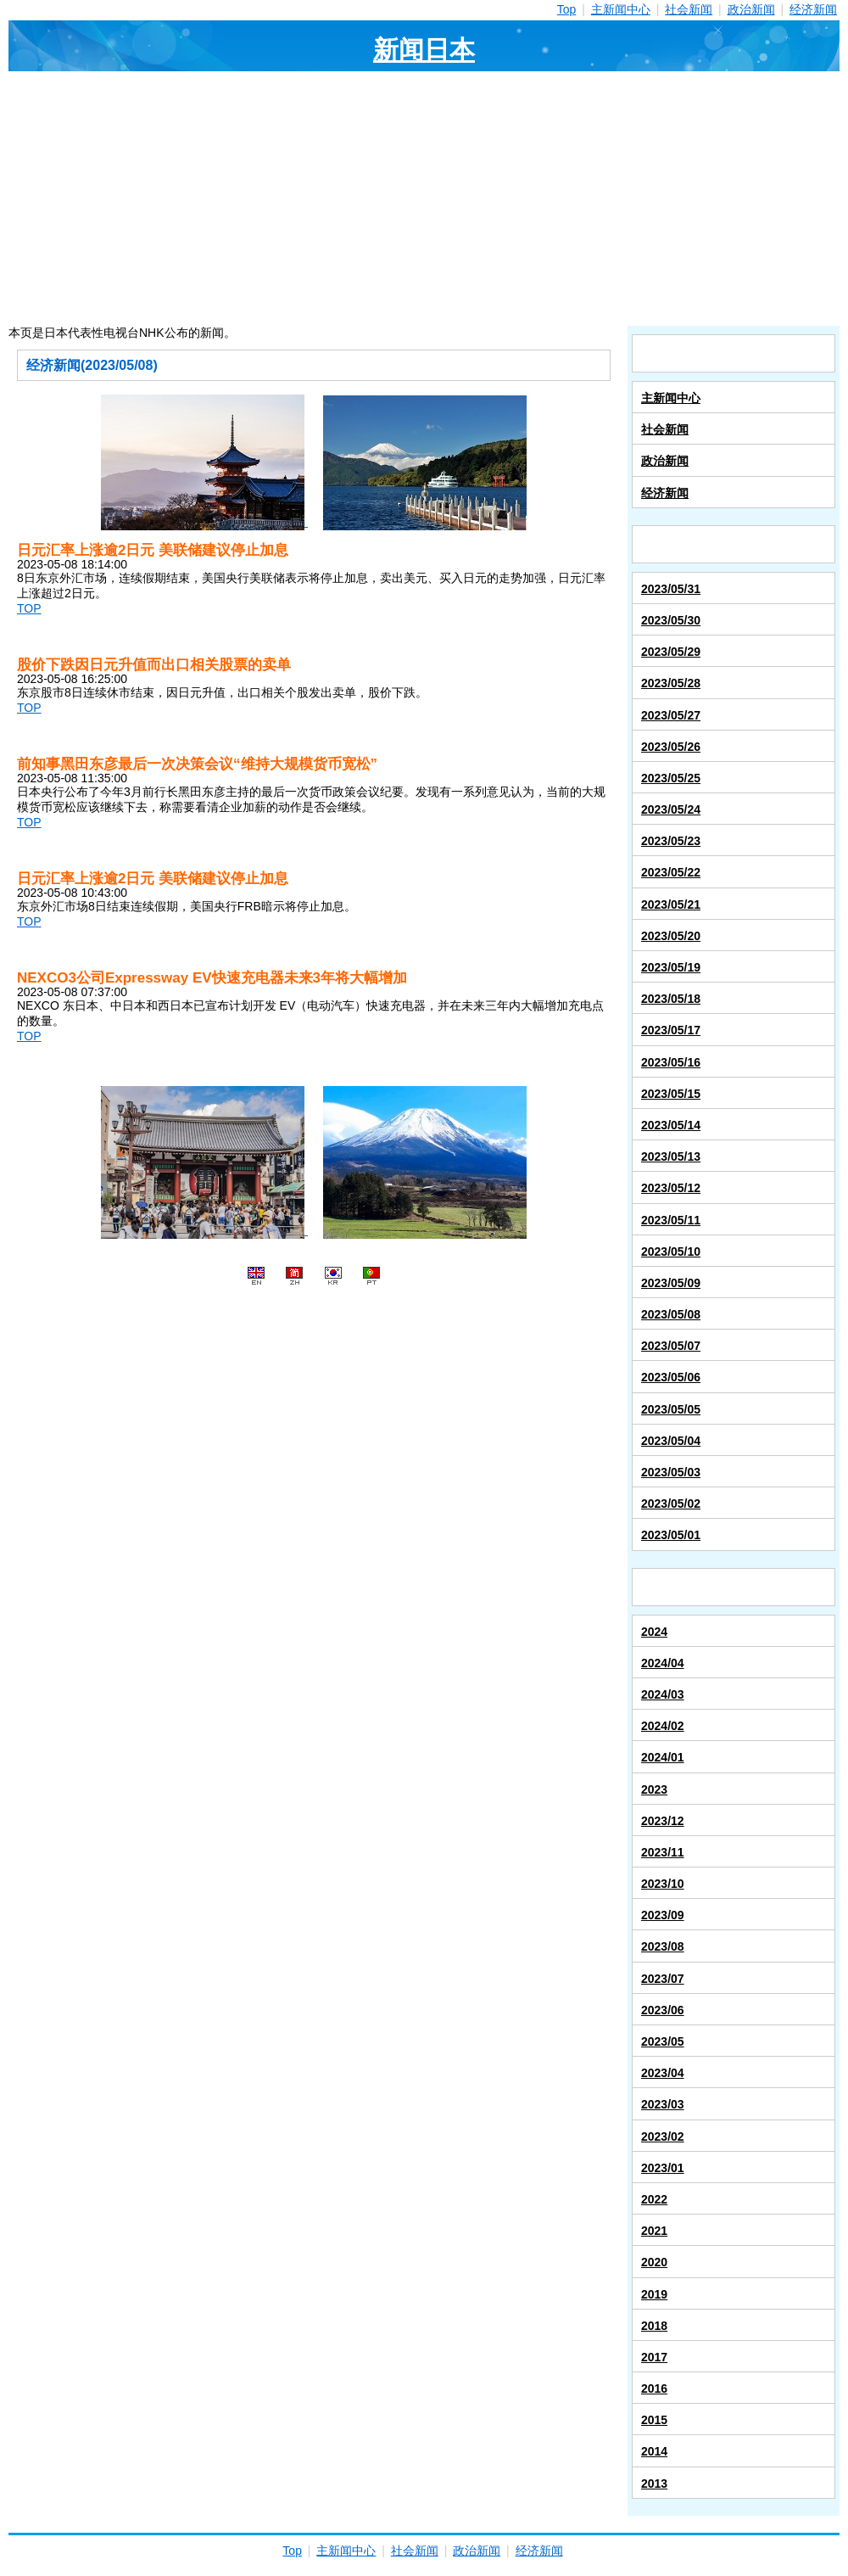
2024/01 (662, 1757)
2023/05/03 (670, 1472)
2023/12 (662, 1821)
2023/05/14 (670, 1125)
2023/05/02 (670, 1503)
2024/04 (662, 1663)
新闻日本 (424, 50)
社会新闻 (688, 9)
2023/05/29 (670, 651)
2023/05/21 (670, 904)
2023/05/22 (670, 872)
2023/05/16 (670, 1062)
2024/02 (662, 1726)
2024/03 (662, 1694)
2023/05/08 (670, 1314)
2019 (654, 2294)
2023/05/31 (670, 589)
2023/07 (662, 1978)
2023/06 (662, 2010)
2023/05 (662, 2041)
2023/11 (662, 1852)
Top (567, 9)
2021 (654, 2230)
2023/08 (662, 1946)
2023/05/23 (670, 841)
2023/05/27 (670, 715)
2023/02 (662, 2136)
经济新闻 (813, 9)
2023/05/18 (670, 998)
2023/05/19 (670, 967)
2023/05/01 (670, 1535)
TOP (29, 608)
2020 (654, 2262)
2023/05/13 (670, 1156)
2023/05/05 (670, 1409)
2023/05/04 (670, 1441)
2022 (654, 2199)
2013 (654, 2483)
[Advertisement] (424, 198)
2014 (654, 2451)
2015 (654, 2420)
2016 (654, 2388)
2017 (654, 2357)
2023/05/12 (670, 1188)
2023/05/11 (670, 1220)
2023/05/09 (670, 1283)
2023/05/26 (670, 746)
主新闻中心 (620, 9)
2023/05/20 (670, 936)
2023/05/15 (670, 1093)
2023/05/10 (670, 1251)
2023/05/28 (670, 683)
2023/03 (662, 2104)
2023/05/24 (670, 809)
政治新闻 (751, 9)
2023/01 (662, 2168)
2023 (654, 1789)
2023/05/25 (670, 778)
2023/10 (662, 1883)
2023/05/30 (670, 620)
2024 (654, 1631)
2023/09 (662, 1915)
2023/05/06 (670, 1377)
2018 (654, 2325)
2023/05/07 (670, 1345)
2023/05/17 (670, 1030)
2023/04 (662, 2073)
